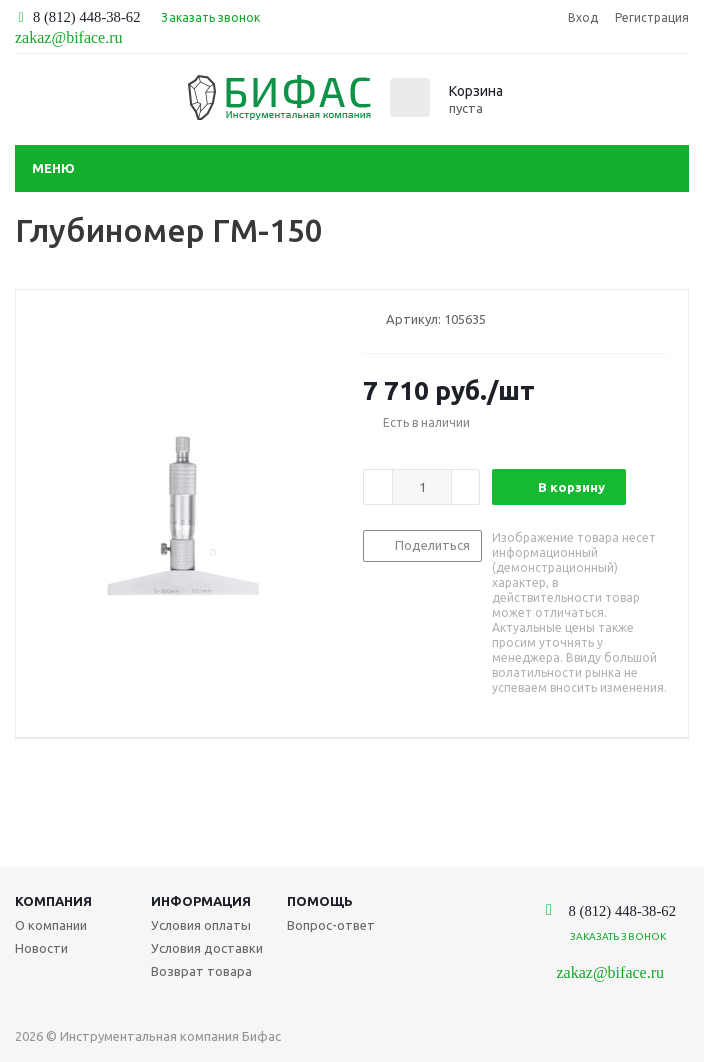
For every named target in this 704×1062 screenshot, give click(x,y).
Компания (53, 901)
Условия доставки (207, 948)
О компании (51, 925)
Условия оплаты (201, 925)
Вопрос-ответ (331, 925)
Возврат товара (201, 971)
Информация (201, 901)
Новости (41, 948)
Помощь (320, 901)
